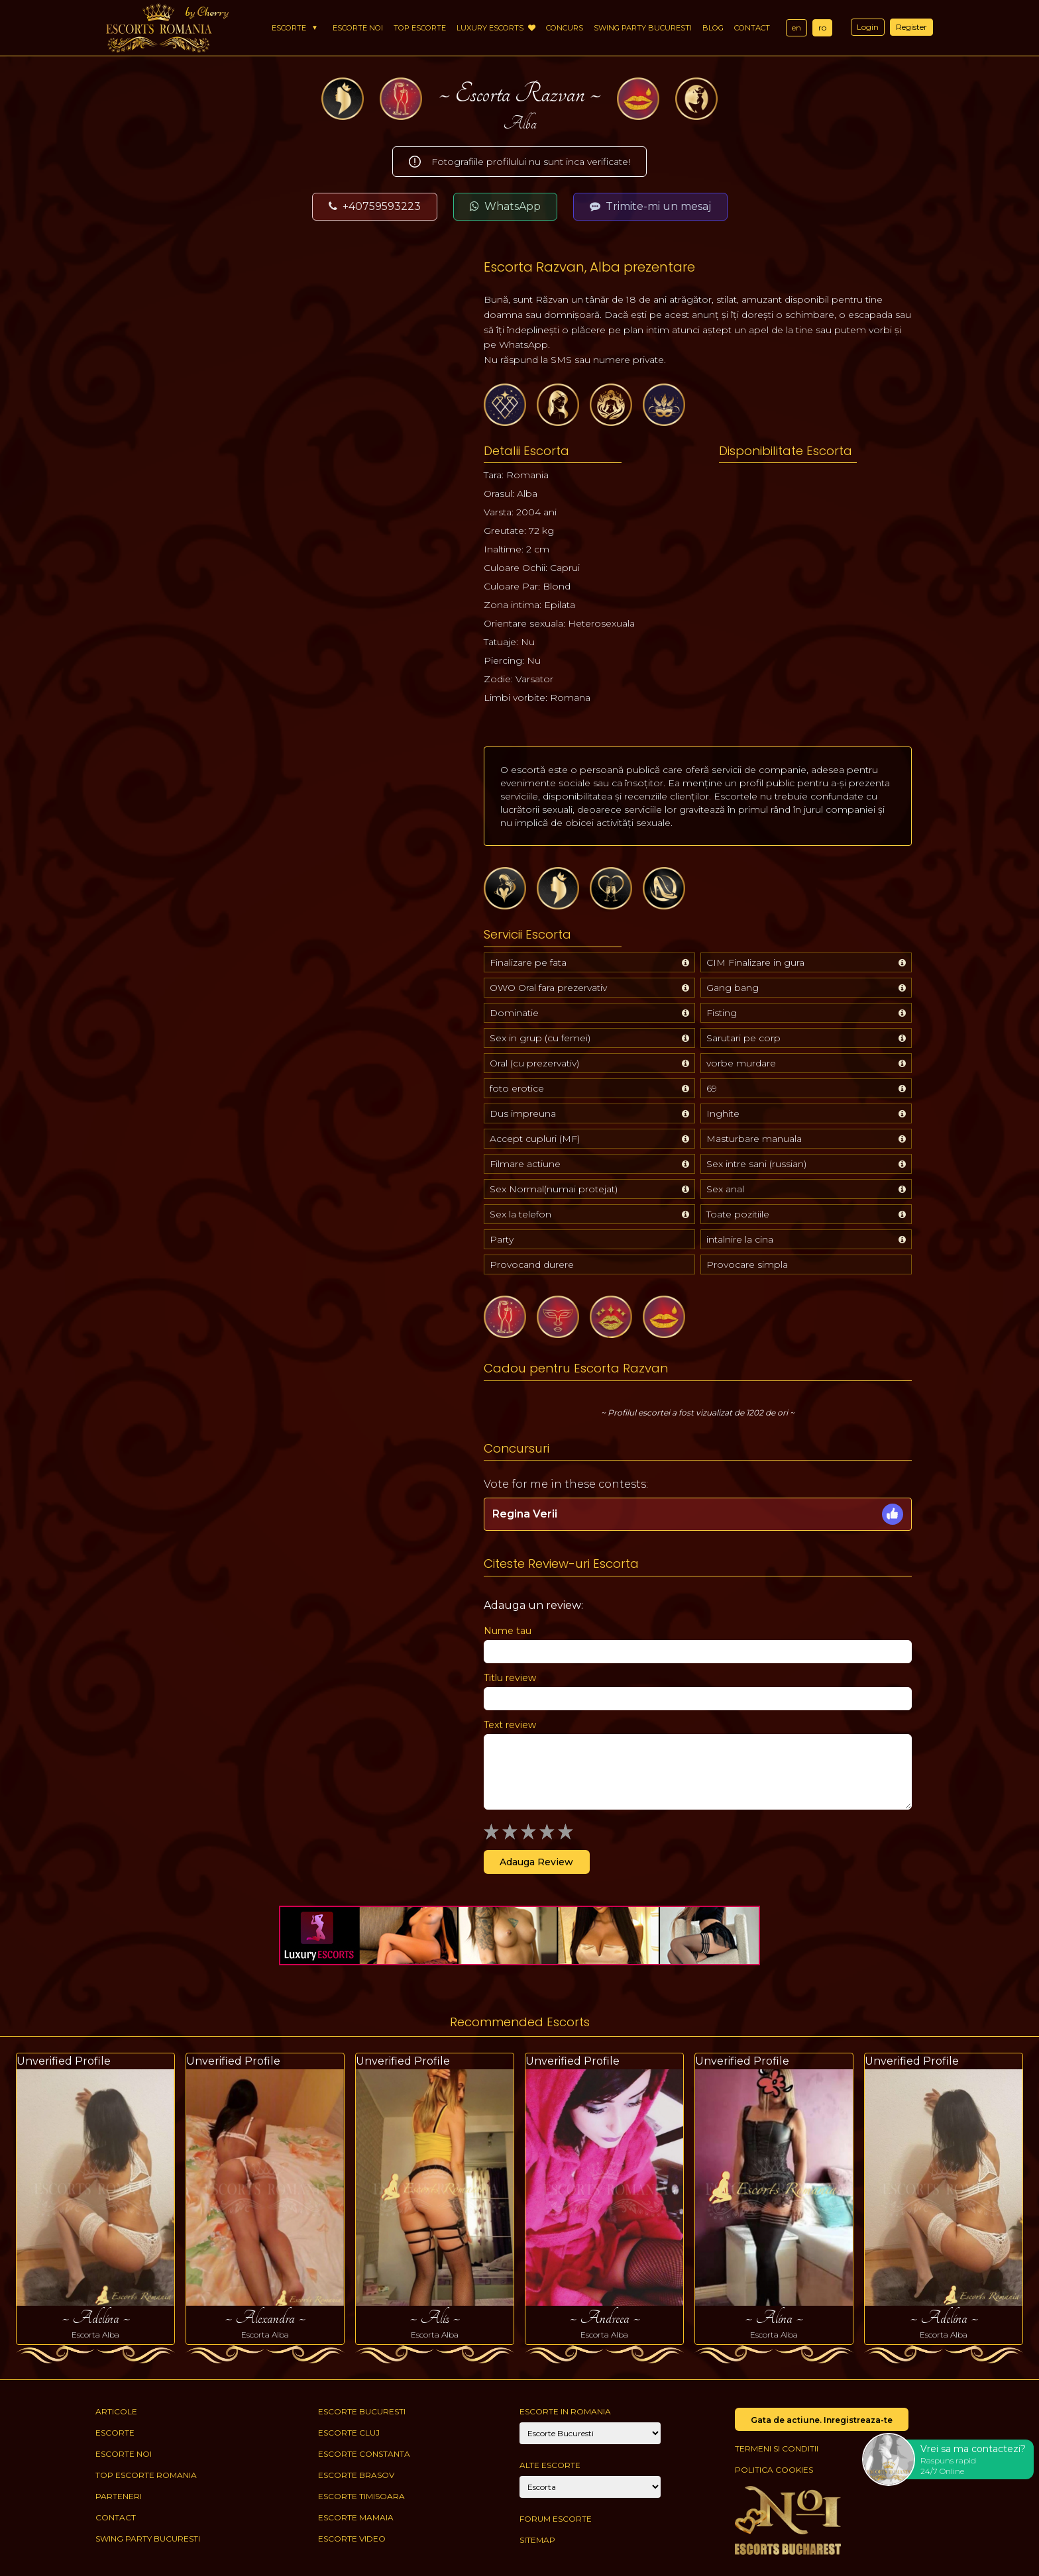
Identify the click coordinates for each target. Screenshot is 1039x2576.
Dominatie (514, 1013)
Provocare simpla (747, 1264)
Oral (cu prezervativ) (534, 1063)
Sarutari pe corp (743, 1038)
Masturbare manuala (754, 1139)
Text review (510, 1725)
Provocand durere (532, 1264)
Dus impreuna (523, 1113)
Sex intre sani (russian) (756, 1164)
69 (711, 1088)
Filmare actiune (525, 1164)
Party (502, 1239)
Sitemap (537, 2540)
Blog (713, 27)
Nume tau (507, 1631)
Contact (752, 27)
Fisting (721, 1013)
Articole (116, 2411)
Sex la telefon (520, 1214)
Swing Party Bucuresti (643, 27)
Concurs (564, 27)
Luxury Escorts (496, 27)
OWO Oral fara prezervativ (548, 988)
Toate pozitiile (737, 1214)
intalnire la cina (739, 1239)
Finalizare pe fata (528, 962)
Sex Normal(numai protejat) (554, 1189)
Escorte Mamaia (356, 2517)
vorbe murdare (741, 1063)
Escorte (289, 27)
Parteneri (118, 2496)
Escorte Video (352, 2539)
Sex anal (725, 1189)
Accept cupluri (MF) (535, 1139)
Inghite (722, 1113)
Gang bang (732, 988)
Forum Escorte (556, 2519)
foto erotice (517, 1088)
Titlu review (510, 1678)
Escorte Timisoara (361, 2496)
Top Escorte (420, 27)
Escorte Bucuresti (362, 2411)
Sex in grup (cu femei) (540, 1038)
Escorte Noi (358, 27)
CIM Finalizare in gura (755, 962)
